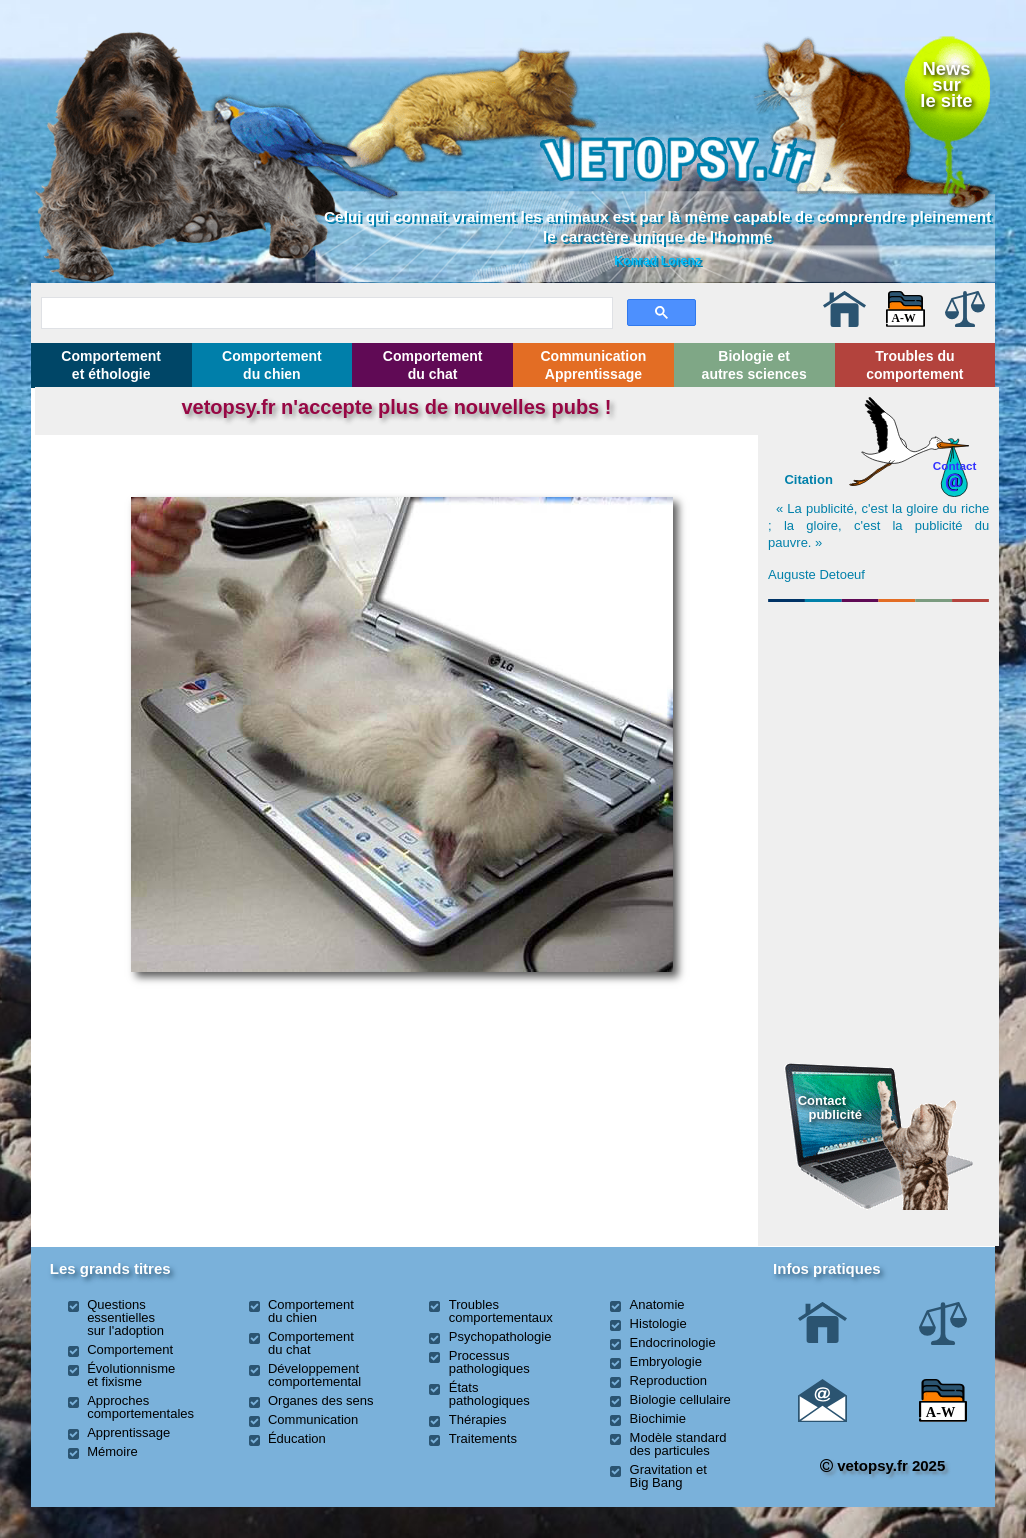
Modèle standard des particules (678, 1444)
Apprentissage (128, 1432)
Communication (313, 1419)
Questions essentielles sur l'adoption (125, 1317)
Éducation (297, 1438)
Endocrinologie (673, 1342)
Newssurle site (946, 85)
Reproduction (668, 1380)
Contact (955, 465)
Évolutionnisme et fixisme (131, 1375)
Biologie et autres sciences (754, 365)
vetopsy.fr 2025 (882, 1465)
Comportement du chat (433, 365)
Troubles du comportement (914, 365)
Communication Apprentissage (594, 365)
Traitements (483, 1438)
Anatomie (657, 1304)
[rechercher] (325, 310)
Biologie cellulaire (680, 1399)
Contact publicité (830, 1107)
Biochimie (658, 1418)
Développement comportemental (314, 1375)
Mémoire (112, 1451)
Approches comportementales (140, 1407)
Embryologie (666, 1361)
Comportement (130, 1349)
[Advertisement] (879, 718)
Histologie (658, 1323)
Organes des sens (321, 1400)
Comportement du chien (272, 365)
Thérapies (478, 1419)
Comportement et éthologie (111, 365)
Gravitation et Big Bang (668, 1476)
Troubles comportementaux (501, 1311)
